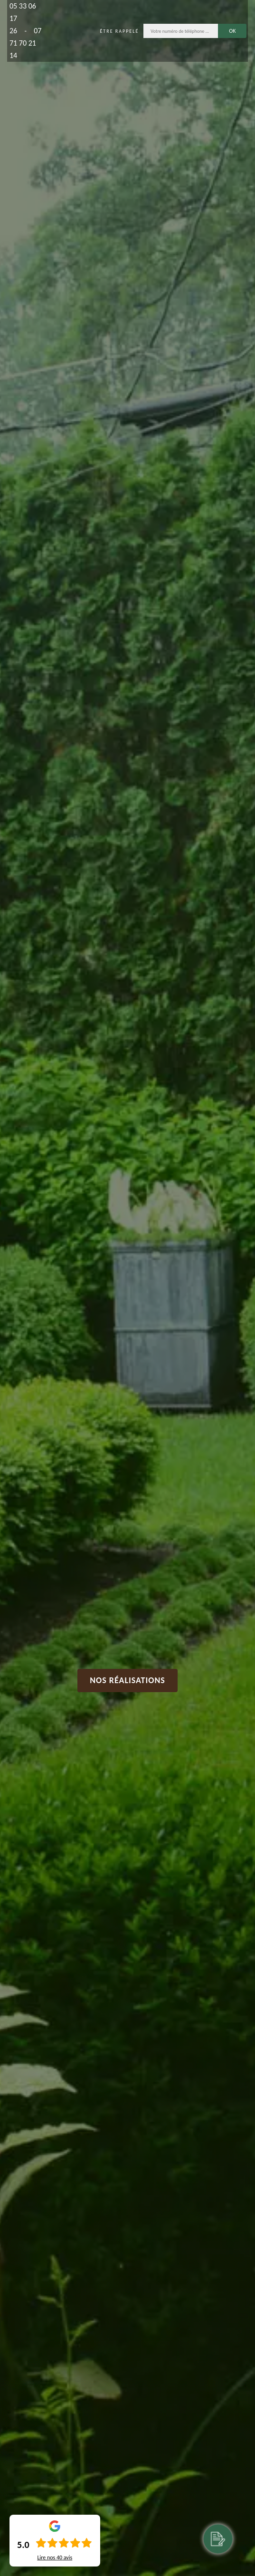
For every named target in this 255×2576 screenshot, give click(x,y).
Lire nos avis (54, 2557)
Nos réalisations (127, 1680)
